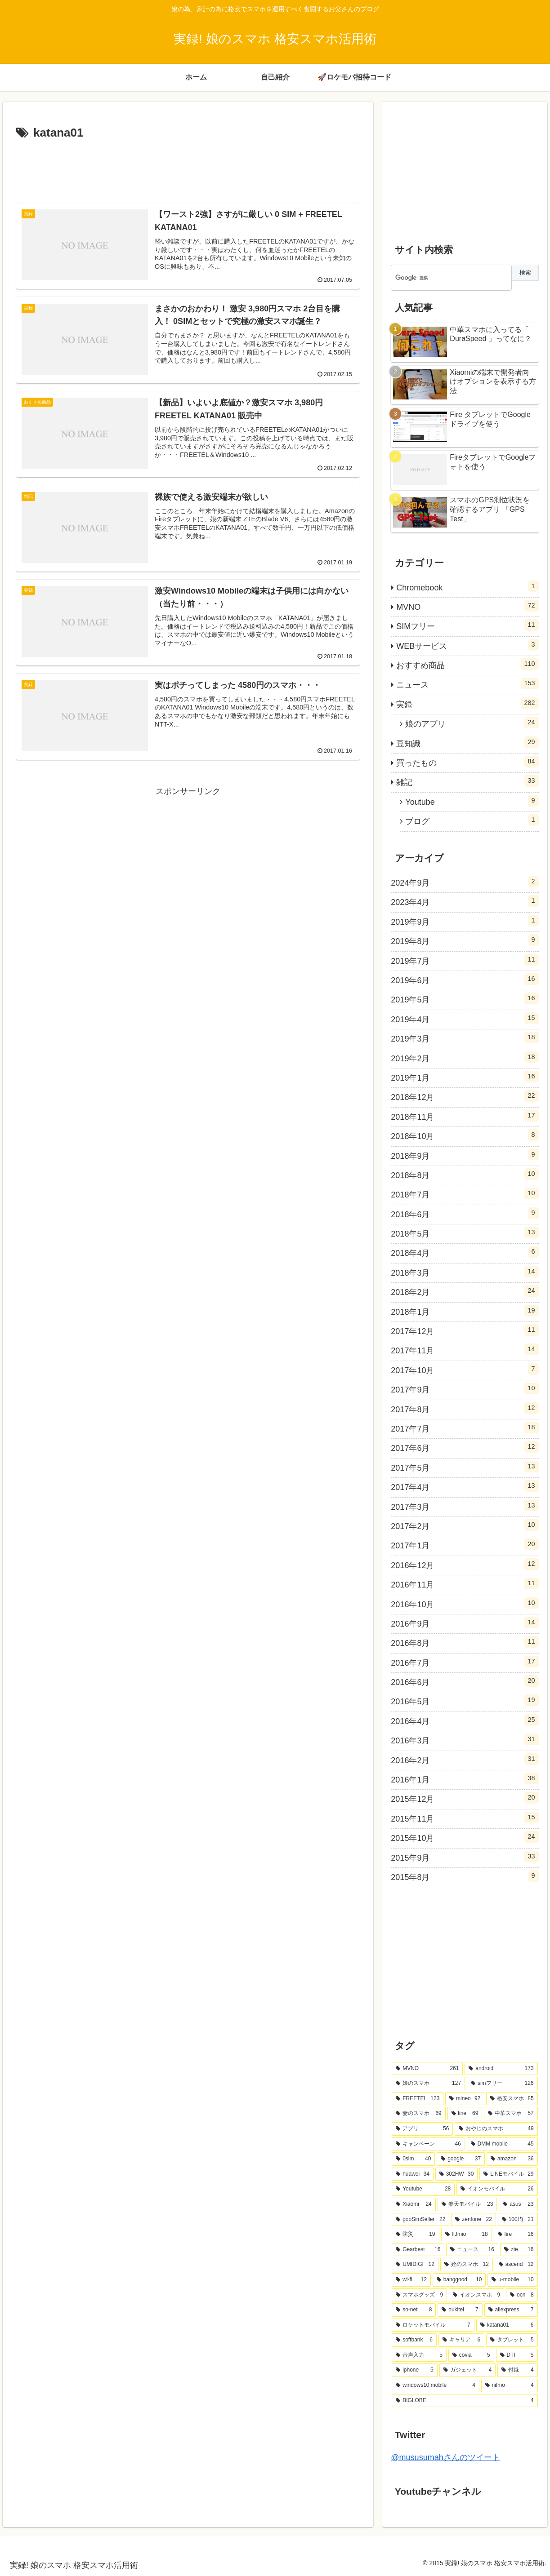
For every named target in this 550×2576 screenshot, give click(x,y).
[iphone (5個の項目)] (414, 2370)
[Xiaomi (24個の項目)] (413, 2204)
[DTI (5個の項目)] (517, 2355)
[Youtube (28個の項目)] (423, 2189)
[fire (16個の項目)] (516, 2234)
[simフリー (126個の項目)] (502, 2083)
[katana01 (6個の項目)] (507, 2325)
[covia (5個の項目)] (471, 2355)
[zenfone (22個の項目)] (473, 2219)
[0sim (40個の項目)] (413, 2159)
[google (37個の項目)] (461, 2159)
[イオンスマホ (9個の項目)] (476, 2295)
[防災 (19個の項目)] (415, 2234)
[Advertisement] (188, 168)
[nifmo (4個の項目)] (509, 2385)
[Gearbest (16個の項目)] (418, 2250)
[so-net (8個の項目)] (414, 2310)
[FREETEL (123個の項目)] (417, 2099)
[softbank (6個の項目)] (414, 2340)
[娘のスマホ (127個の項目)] (428, 2083)
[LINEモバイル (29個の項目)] (508, 2174)
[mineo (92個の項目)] (464, 2099)
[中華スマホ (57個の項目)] (510, 2113)
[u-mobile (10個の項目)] (512, 2280)
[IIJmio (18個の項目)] (466, 2234)
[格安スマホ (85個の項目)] (511, 2099)
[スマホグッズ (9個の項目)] (419, 2295)
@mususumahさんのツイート (445, 2457)
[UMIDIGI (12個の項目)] (415, 2264)
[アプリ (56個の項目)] (422, 2129)
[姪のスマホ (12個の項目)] (466, 2264)
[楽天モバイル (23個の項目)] (467, 2204)
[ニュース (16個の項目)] (472, 2250)
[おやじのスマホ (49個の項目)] (496, 2129)
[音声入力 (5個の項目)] (419, 2355)
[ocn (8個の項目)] (521, 2295)
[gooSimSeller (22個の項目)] (420, 2219)
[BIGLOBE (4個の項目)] (464, 2401)
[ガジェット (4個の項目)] (467, 2370)
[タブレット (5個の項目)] (511, 2340)
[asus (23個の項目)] (518, 2204)
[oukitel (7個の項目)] (460, 2310)
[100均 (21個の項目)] (518, 2219)
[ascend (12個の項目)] (516, 2264)
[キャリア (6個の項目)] (461, 2340)
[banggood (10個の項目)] (459, 2280)
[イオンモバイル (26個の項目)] (496, 2189)
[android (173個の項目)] (501, 2068)
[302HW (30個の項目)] (456, 2174)
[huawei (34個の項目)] (413, 2174)
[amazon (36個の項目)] (512, 2159)
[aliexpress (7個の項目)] (511, 2310)
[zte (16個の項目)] (519, 2250)
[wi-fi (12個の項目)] (411, 2280)
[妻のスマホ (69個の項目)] (418, 2113)
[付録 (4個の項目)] (517, 2370)
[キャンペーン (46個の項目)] (428, 2144)
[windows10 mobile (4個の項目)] (435, 2385)
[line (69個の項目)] (465, 2113)
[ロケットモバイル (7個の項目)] (433, 2325)
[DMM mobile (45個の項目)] (502, 2144)
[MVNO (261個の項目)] (427, 2068)
